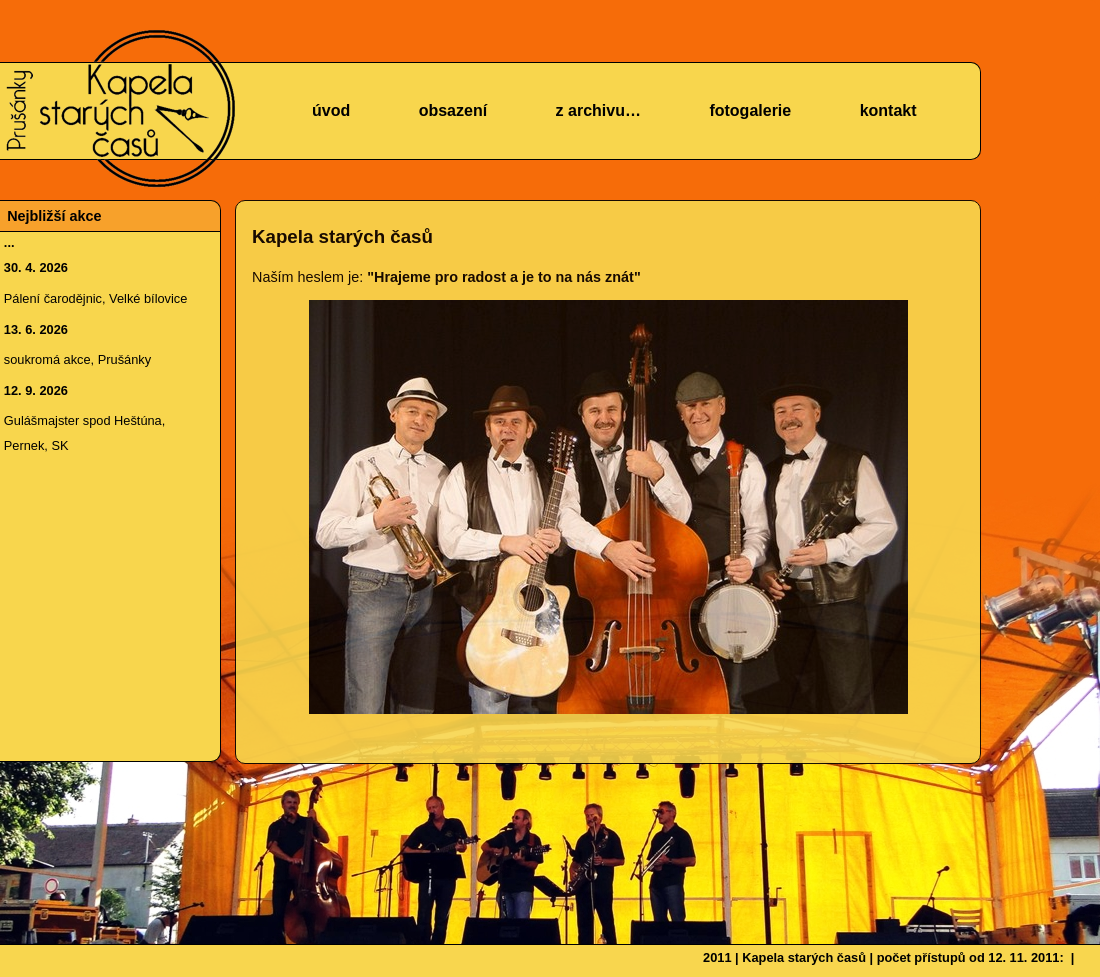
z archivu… (598, 110)
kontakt (888, 110)
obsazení (453, 110)
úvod (331, 110)
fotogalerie (750, 110)
